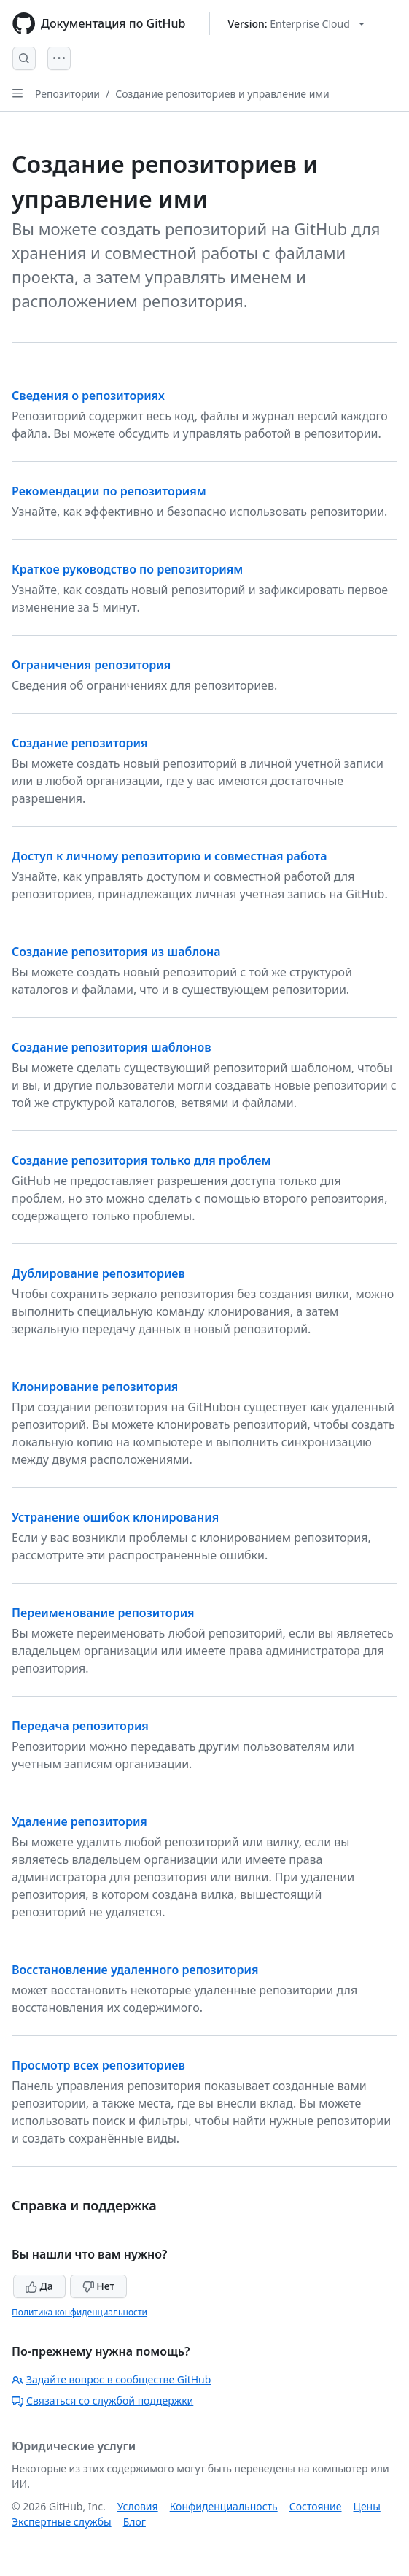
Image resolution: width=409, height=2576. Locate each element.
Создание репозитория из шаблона (116, 952)
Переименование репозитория (103, 1613)
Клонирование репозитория (95, 1386)
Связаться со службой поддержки (102, 2400)
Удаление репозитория (79, 1821)
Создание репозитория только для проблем (141, 1160)
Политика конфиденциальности (79, 2312)
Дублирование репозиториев (98, 1273)
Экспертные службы (62, 2522)
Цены (367, 2506)
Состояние (315, 2506)
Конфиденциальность (224, 2506)
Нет (98, 2286)
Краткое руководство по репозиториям (127, 569)
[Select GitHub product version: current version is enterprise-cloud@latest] (296, 23)
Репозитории (67, 94)
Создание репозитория (80, 743)
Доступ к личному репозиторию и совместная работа (169, 856)
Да (39, 2286)
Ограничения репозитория (91, 665)
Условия (137, 2506)
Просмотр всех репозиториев (98, 2065)
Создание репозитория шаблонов (111, 1047)
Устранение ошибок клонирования (115, 1517)
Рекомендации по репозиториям (109, 491)
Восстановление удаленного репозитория (135, 1970)
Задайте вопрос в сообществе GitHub (111, 2379)
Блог (134, 2522)
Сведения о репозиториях (88, 395)
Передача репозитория (80, 1726)
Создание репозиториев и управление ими (222, 94)
